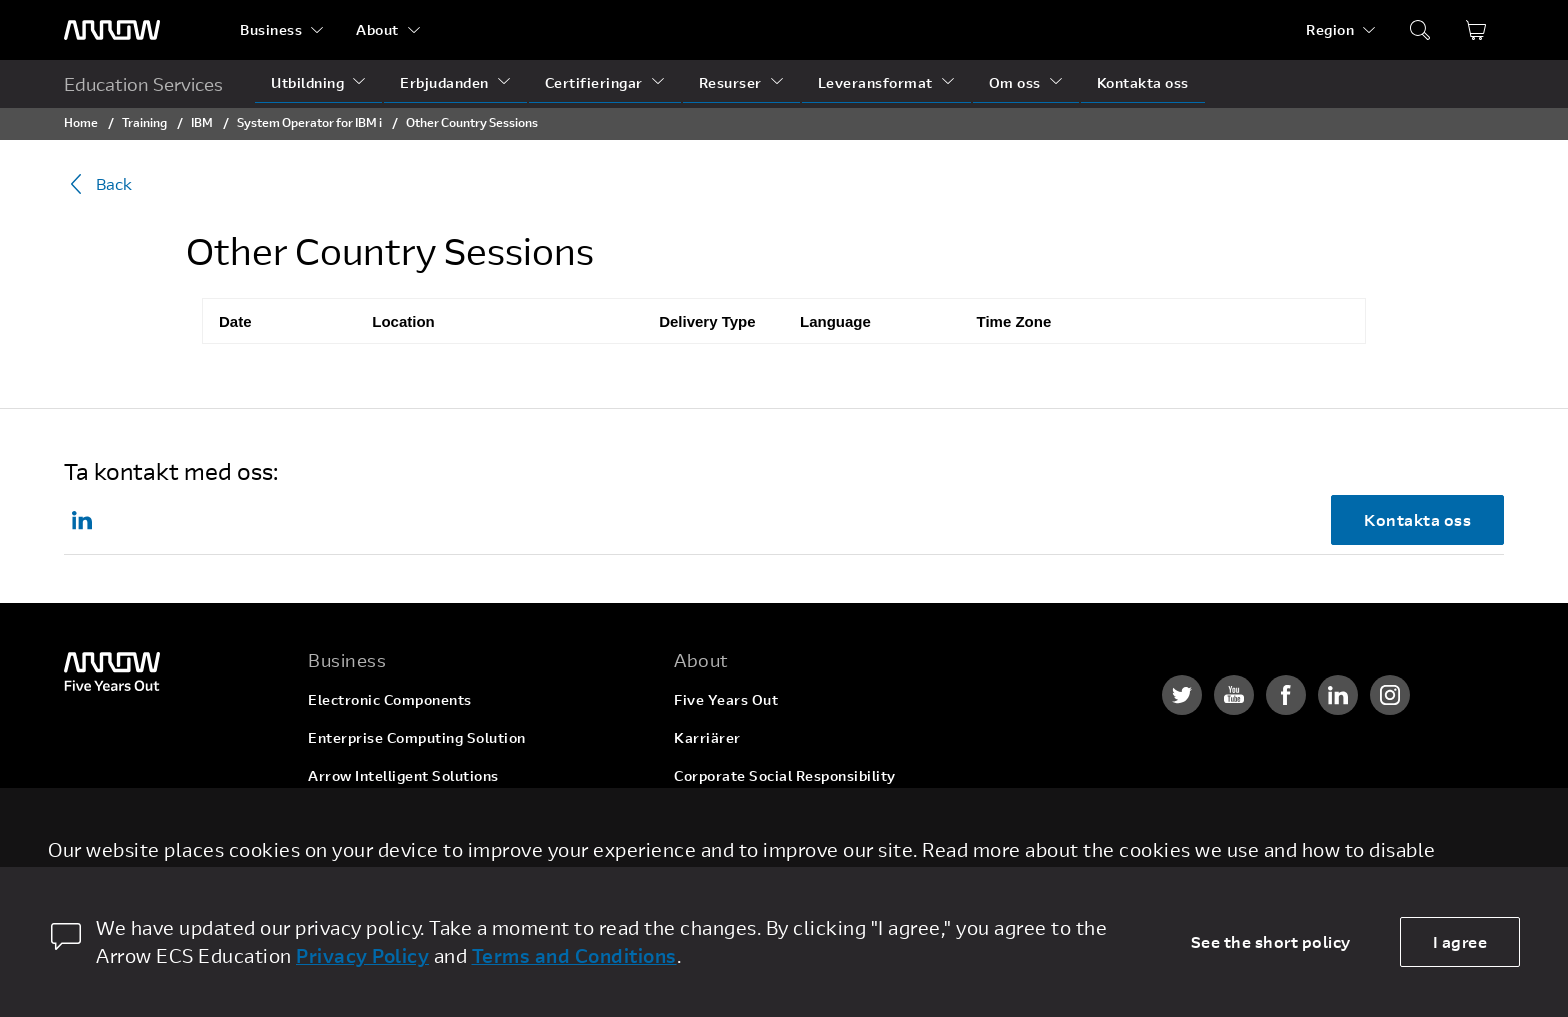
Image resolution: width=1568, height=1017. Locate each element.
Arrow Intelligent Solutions (403, 775)
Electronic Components (390, 699)
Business (271, 29)
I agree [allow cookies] (1460, 941)
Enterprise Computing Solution (417, 737)
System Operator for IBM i (309, 122)
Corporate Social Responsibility (785, 775)
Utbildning (307, 82)
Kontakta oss (1143, 82)
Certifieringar (594, 82)
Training (144, 122)
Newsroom (711, 851)
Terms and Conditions (574, 955)
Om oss (1015, 82)
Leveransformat (875, 82)
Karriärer (707, 737)
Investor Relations (738, 813)
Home (81, 122)
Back (98, 184)
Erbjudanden (444, 82)
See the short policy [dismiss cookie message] (1271, 941)
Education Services (143, 84)
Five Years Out (726, 699)
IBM (202, 122)
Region (1330, 29)
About (377, 29)
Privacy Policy (362, 955)
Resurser (730, 82)
